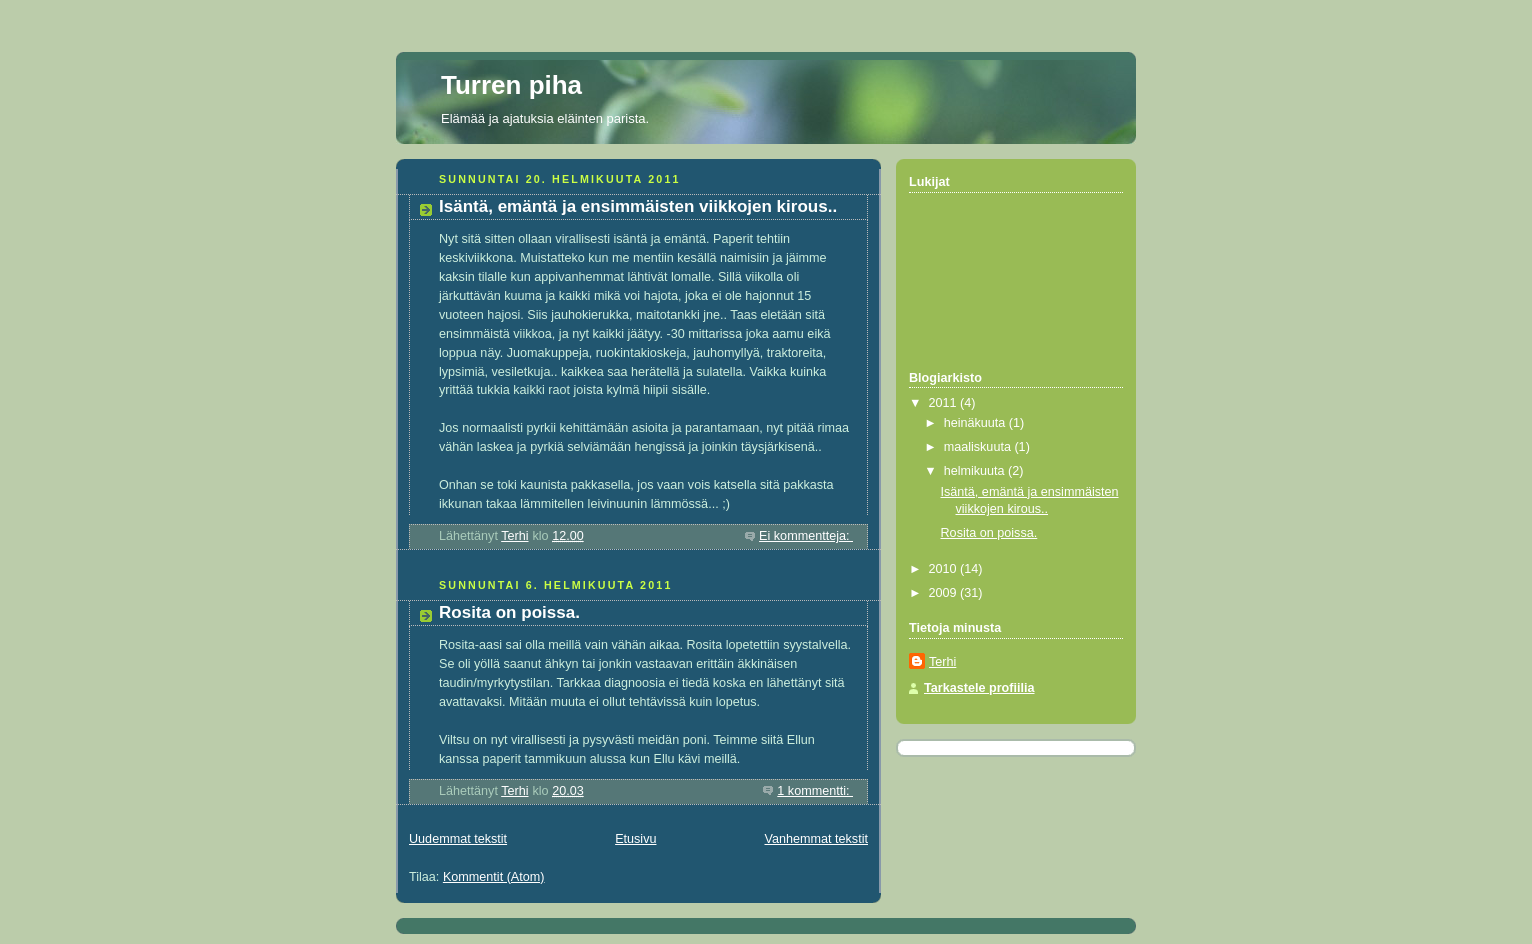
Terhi (942, 662)
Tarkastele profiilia (979, 688)
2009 (945, 593)
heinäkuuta (976, 423)
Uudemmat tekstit (458, 839)
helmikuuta (976, 471)
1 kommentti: (815, 791)
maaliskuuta (979, 447)
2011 (945, 403)
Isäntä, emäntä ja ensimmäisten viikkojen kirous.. (638, 206)
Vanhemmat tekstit (817, 839)
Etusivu (635, 839)
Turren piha (511, 85)
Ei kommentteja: (806, 536)
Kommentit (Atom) (494, 877)
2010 (945, 569)
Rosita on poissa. (509, 612)
